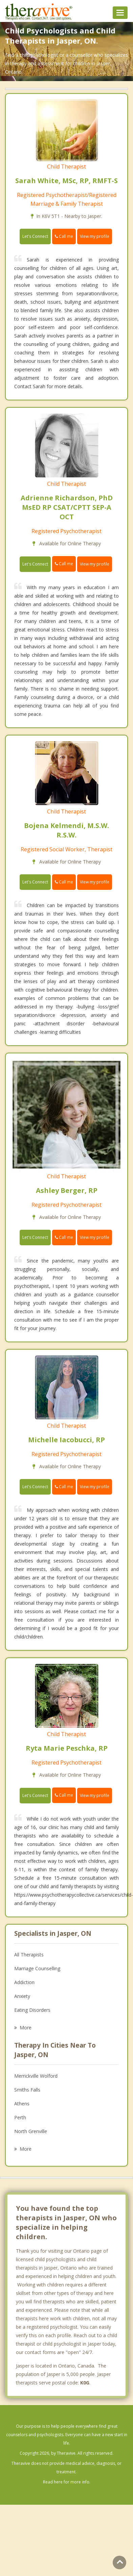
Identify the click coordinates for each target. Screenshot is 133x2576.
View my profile (94, 236)
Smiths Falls (27, 2089)
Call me (64, 236)
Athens (21, 2103)
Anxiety (22, 1996)
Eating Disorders (32, 2010)
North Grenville (30, 2131)
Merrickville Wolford (36, 2076)
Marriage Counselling (37, 1968)
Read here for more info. (66, 2482)
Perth (20, 2117)
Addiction (24, 1982)
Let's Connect (35, 236)
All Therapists (29, 1954)
